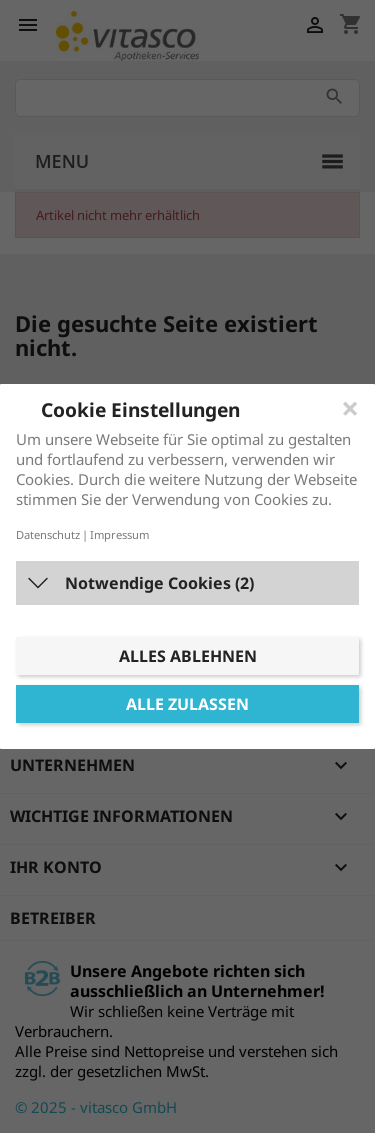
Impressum (119, 534)
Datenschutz (48, 534)
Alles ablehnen (188, 656)
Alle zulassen (187, 704)
